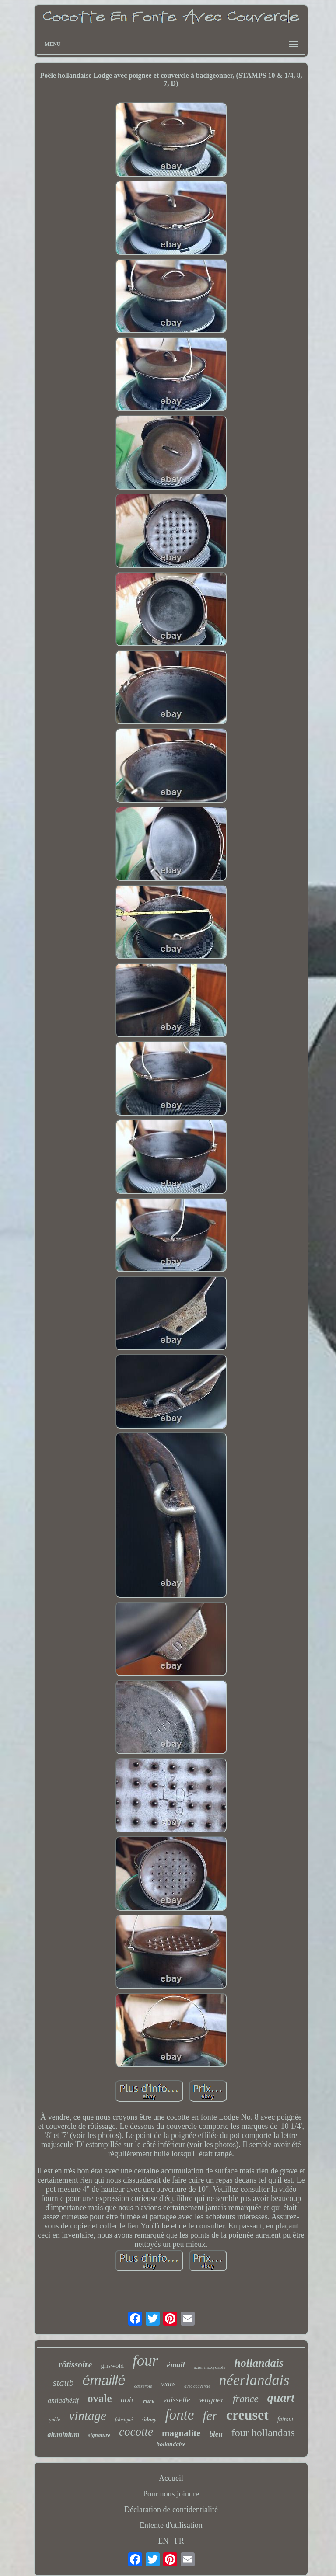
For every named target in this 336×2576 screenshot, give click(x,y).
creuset (247, 2415)
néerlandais (254, 2380)
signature (99, 2435)
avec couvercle (197, 2386)
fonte (179, 2415)
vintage (87, 2416)
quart (280, 2397)
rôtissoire (75, 2364)
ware (168, 2384)
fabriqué (124, 2419)
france (246, 2398)
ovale (100, 2398)
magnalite (181, 2433)
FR (179, 2541)
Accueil (171, 2478)
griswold (112, 2365)
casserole (143, 2385)
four (145, 2360)
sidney (149, 2419)
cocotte (136, 2431)
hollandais (259, 2363)
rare (148, 2400)
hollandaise (171, 2444)
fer (210, 2415)
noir (128, 2399)
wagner (211, 2399)
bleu (216, 2434)
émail (176, 2364)
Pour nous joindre (171, 2493)
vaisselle (176, 2399)
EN (163, 2541)
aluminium (63, 2434)
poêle (54, 2419)
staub (63, 2382)
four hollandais (263, 2432)
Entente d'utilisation (171, 2525)
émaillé (104, 2380)
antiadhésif (63, 2400)
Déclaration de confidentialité (171, 2509)
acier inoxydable (209, 2367)
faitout (285, 2419)
